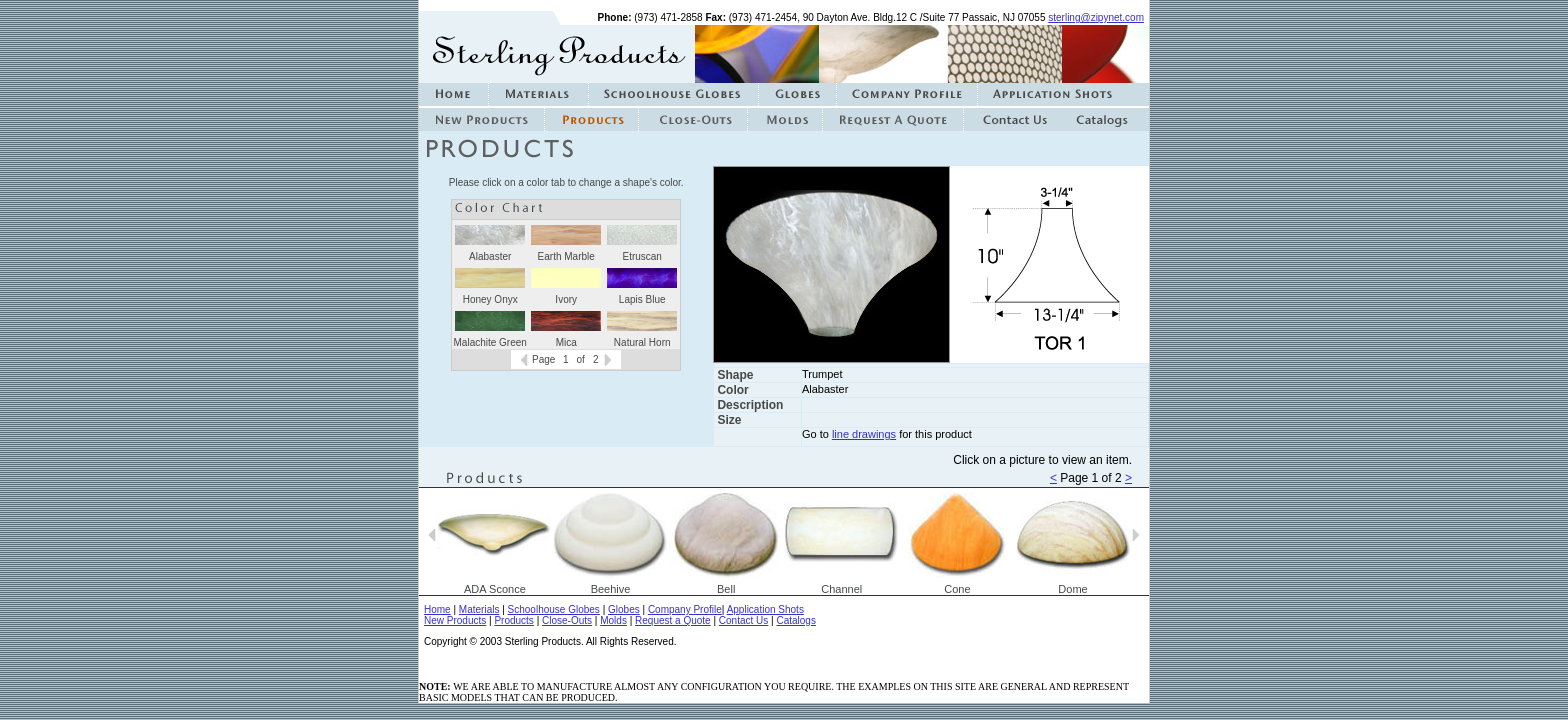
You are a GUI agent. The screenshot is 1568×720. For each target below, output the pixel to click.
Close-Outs (567, 620)
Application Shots (765, 609)
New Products (455, 620)
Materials (479, 609)
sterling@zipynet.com (1096, 17)
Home (437, 609)
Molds (613, 620)
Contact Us (743, 620)
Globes (624, 609)
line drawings (864, 434)
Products (513, 620)
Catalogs (795, 620)
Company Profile (685, 609)
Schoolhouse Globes (554, 609)
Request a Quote (673, 620)
